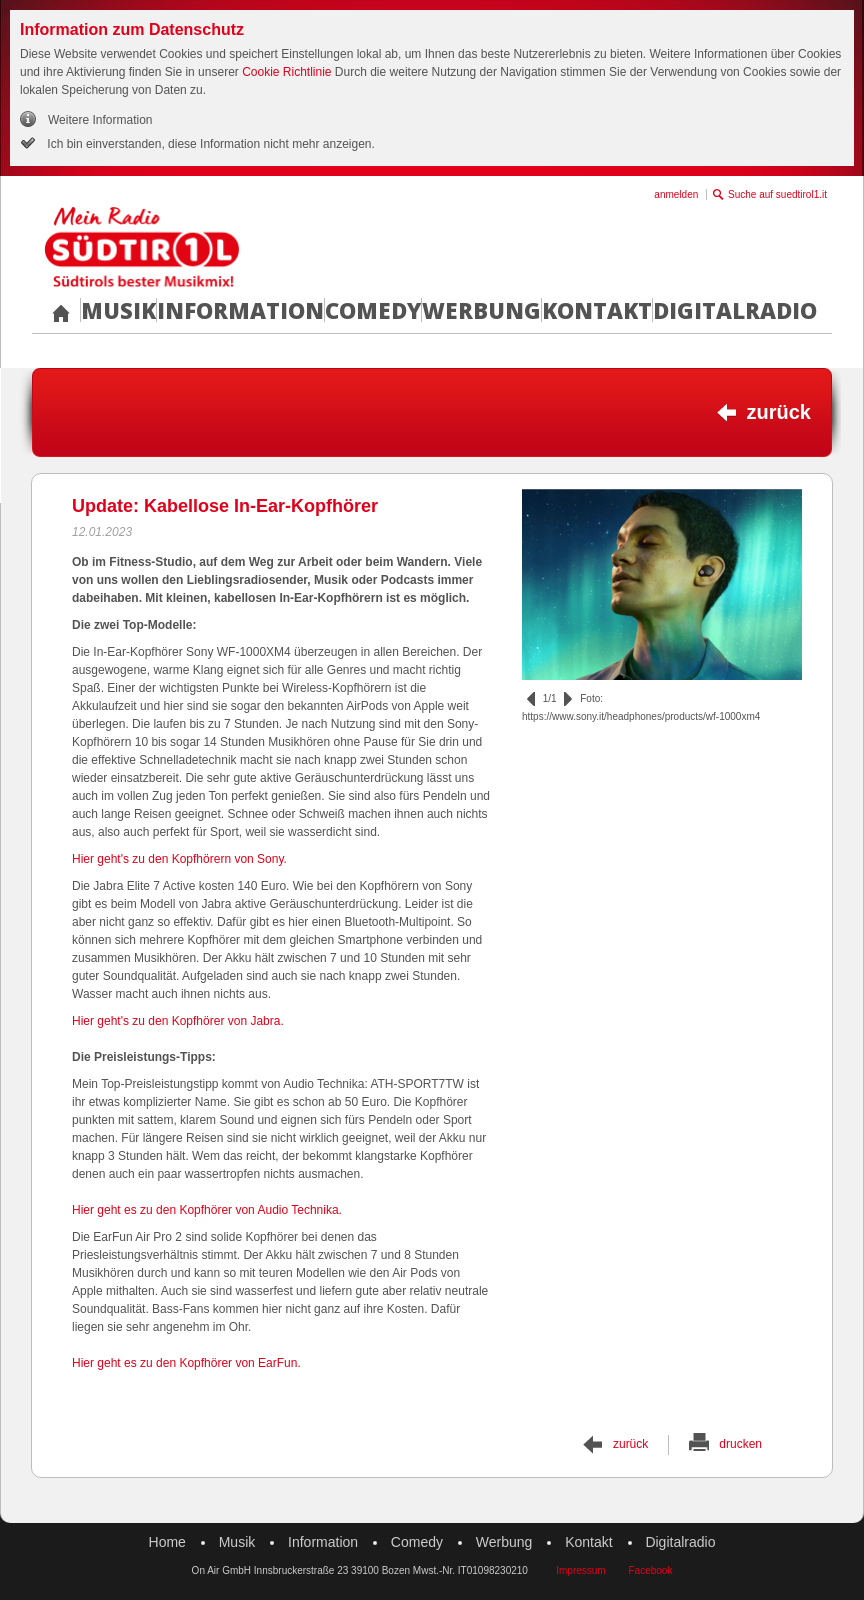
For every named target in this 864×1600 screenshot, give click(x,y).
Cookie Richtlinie (286, 72)
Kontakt (597, 310)
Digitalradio (735, 310)
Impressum (580, 1570)
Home (167, 1542)
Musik (118, 310)
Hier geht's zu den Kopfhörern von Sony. (179, 859)
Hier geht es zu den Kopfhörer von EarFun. (186, 1363)
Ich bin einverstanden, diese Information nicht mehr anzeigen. (209, 144)
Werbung (481, 310)
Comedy (373, 310)
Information (240, 310)
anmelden (676, 194)
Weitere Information (100, 120)
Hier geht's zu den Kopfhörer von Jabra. (178, 1021)
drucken (740, 1444)
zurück (779, 412)
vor (568, 699)
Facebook (650, 1570)
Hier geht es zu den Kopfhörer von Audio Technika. (207, 1210)
